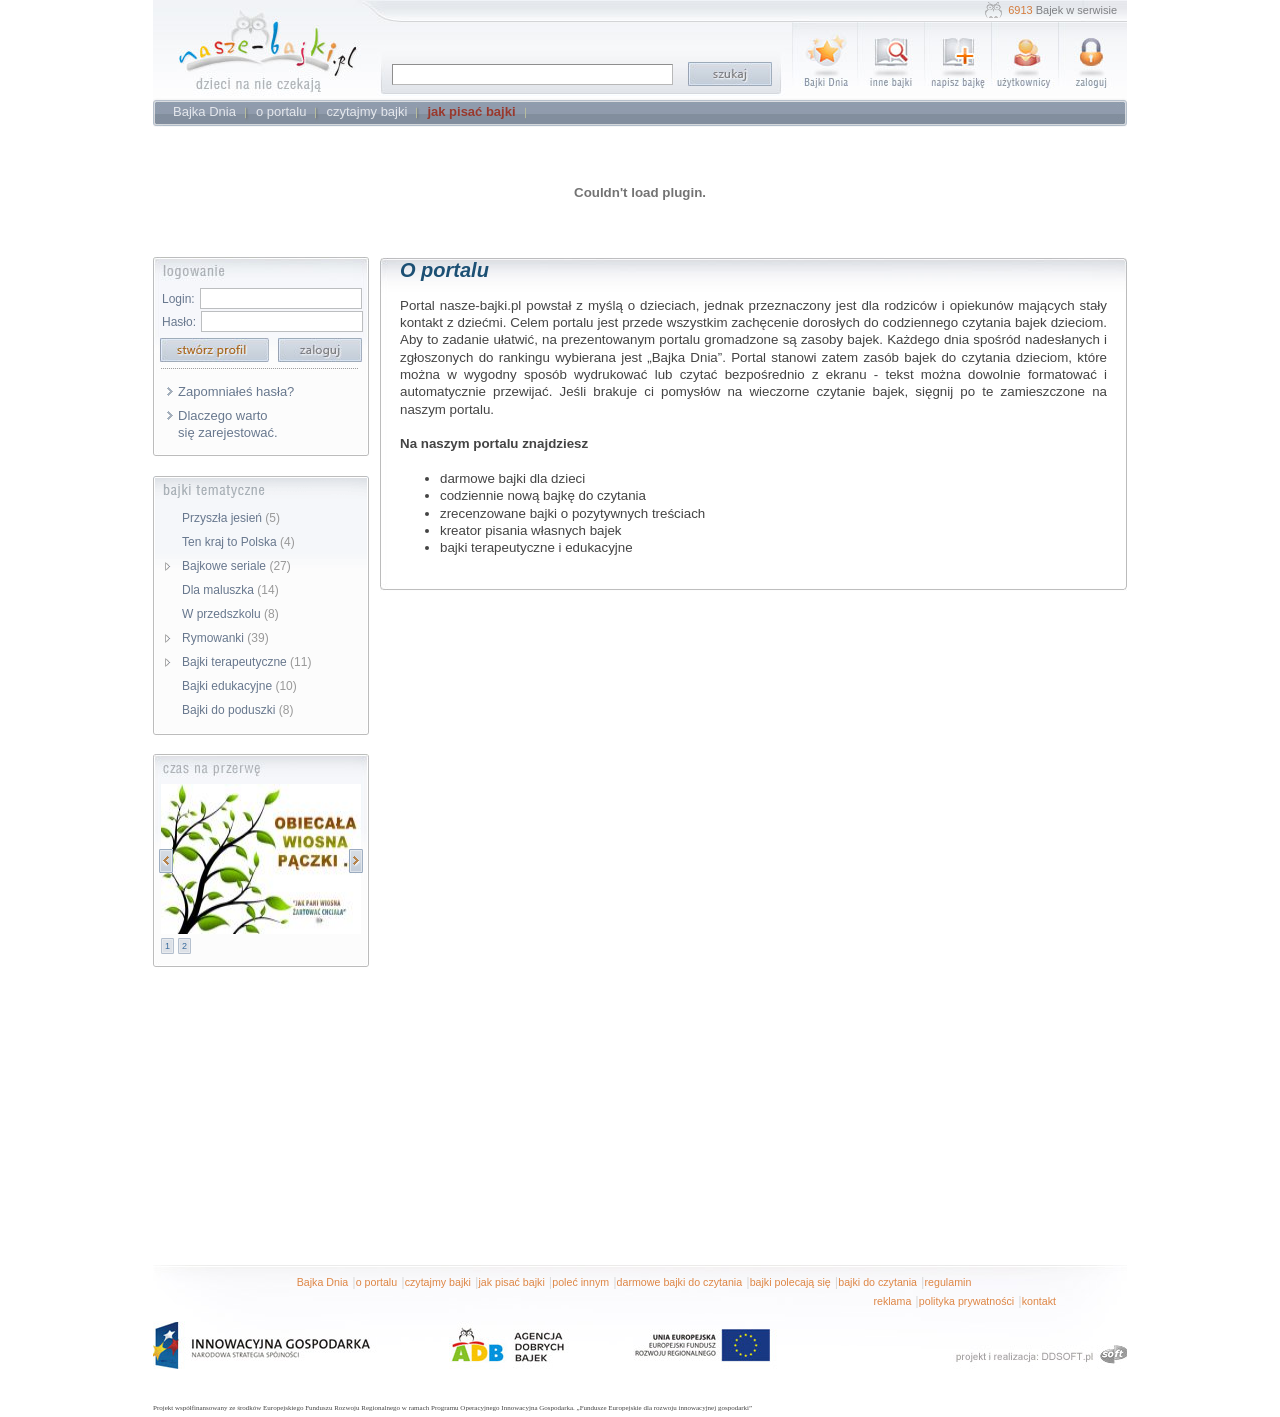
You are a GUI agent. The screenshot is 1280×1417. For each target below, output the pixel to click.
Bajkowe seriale (236, 566)
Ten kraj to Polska (238, 542)
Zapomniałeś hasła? (236, 391)
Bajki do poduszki (237, 710)
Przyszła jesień (231, 518)
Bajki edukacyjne (239, 686)
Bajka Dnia (323, 1282)
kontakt (1039, 1301)
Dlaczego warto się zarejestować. (228, 424)
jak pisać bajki (511, 1282)
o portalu (376, 1282)
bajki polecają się (790, 1282)
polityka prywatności (966, 1301)
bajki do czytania (877, 1282)
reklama (892, 1301)
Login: (178, 299)
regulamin (948, 1282)
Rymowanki (225, 638)
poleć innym (580, 1282)
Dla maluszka (230, 590)
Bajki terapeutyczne (246, 662)
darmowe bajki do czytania (680, 1282)
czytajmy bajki (438, 1282)
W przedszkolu (230, 614)
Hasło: (179, 322)
